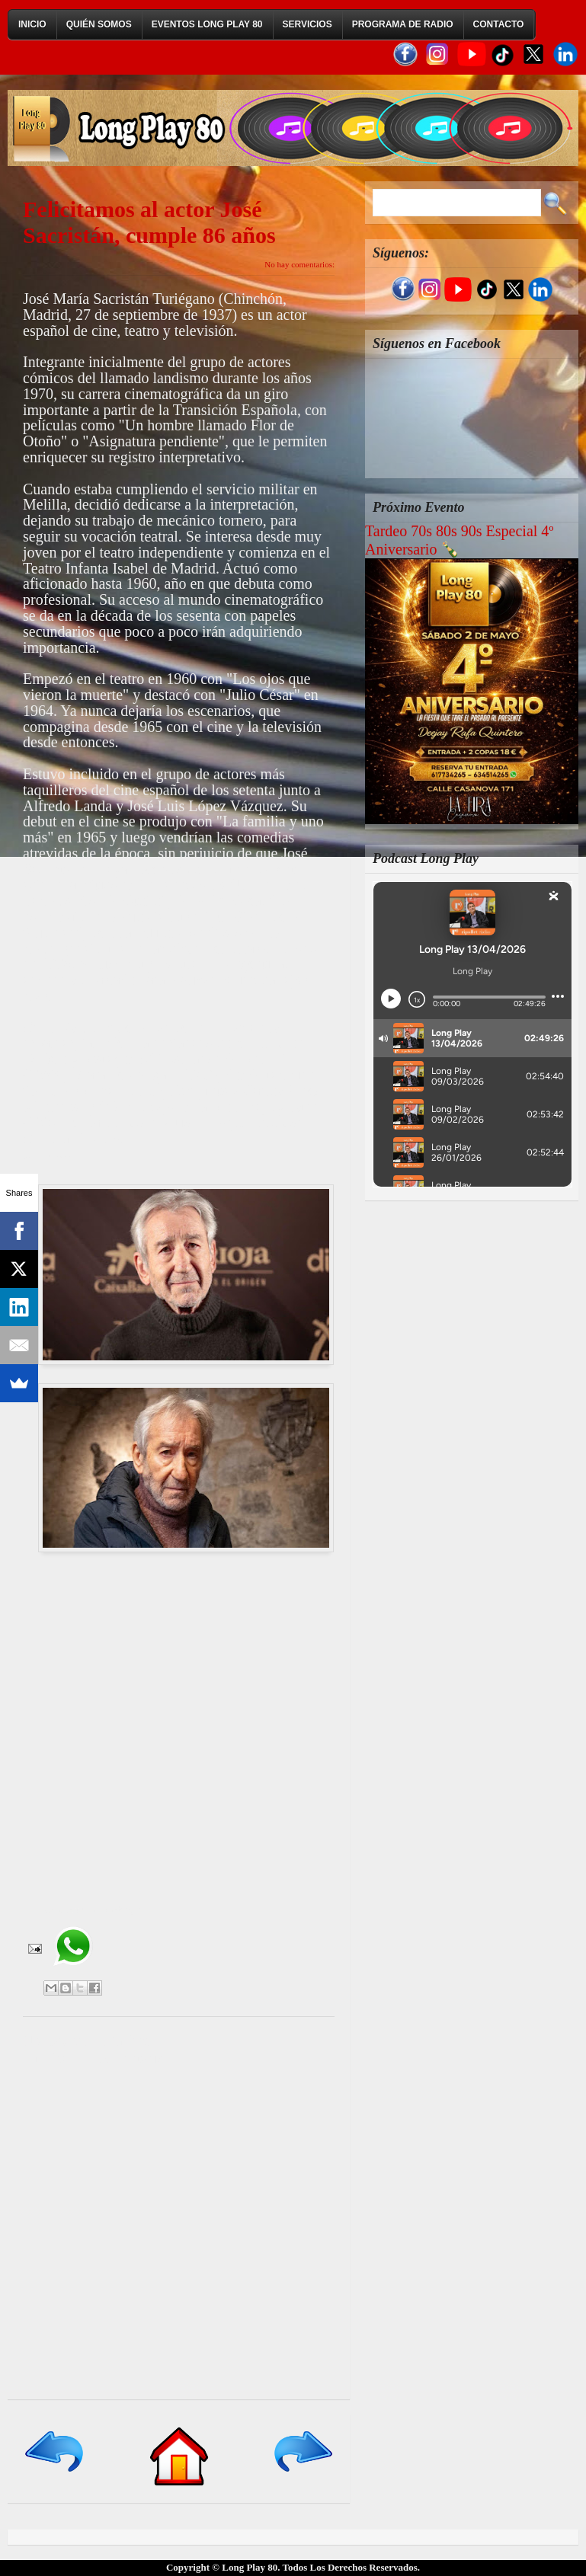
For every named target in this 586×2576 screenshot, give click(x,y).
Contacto (498, 24)
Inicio (32, 24)
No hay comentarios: (299, 264)
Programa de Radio (402, 24)
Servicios (307, 24)
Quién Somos (99, 24)
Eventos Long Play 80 (207, 24)
